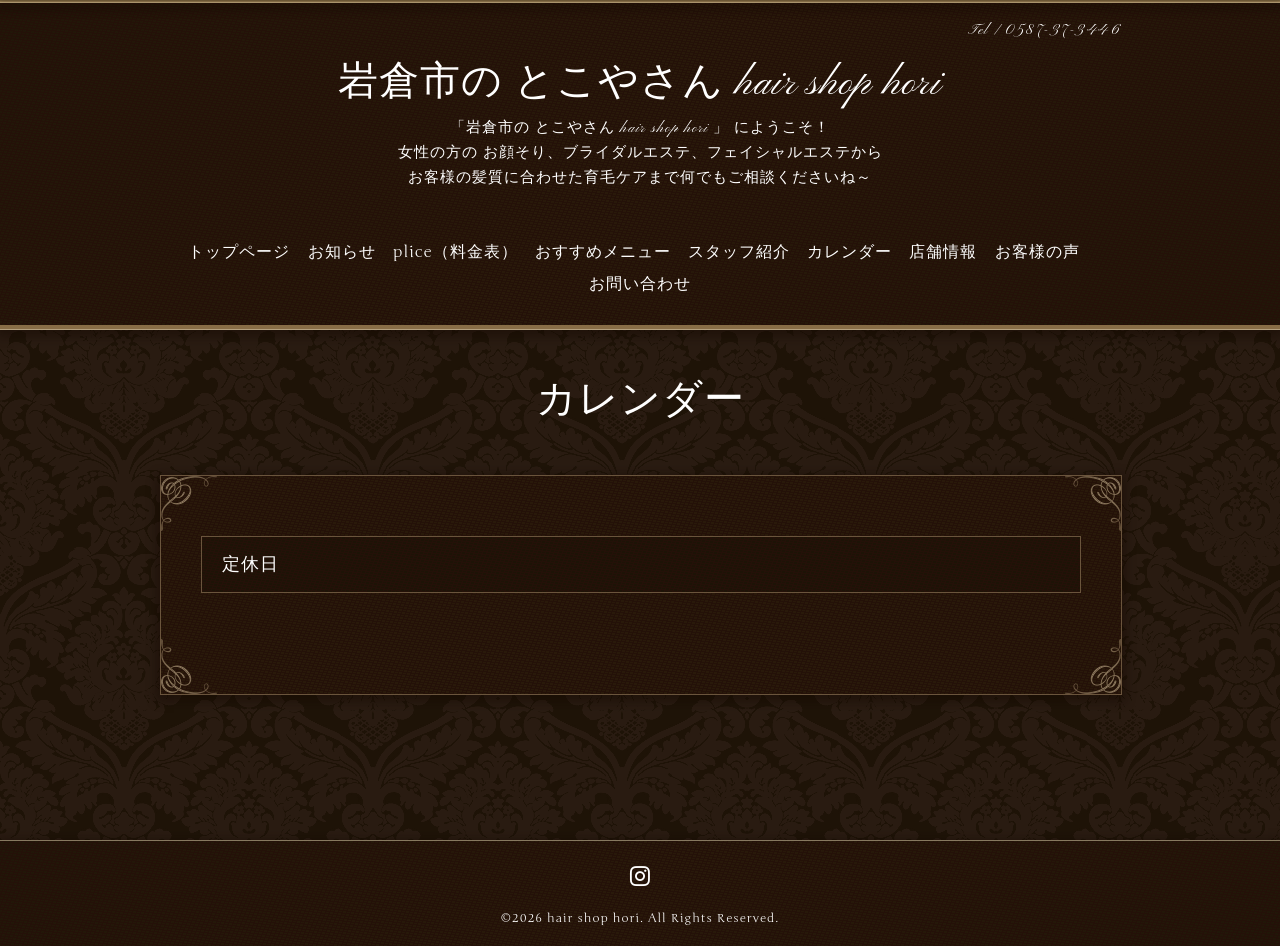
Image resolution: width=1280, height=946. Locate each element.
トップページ (239, 252)
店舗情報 (943, 252)
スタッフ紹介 (739, 252)
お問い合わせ (640, 284)
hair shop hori (593, 918)
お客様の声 (1037, 252)
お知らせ (342, 252)
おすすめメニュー (603, 252)
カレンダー (849, 252)
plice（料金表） (455, 252)
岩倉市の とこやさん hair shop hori (640, 84)
